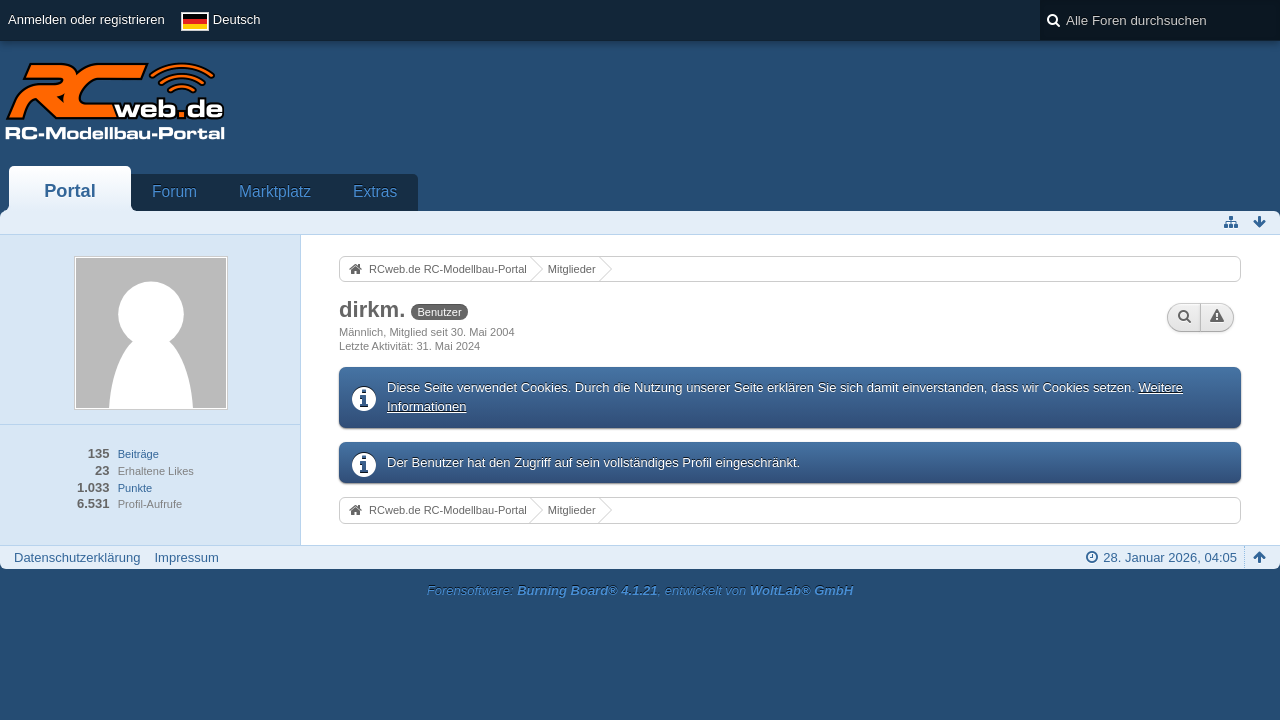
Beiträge (138, 454)
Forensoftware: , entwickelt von (640, 590)
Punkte (135, 488)
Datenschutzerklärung (77, 557)
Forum (174, 191)
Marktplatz (275, 191)
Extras (375, 191)
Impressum (186, 557)
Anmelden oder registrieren (86, 19)
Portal (70, 191)
